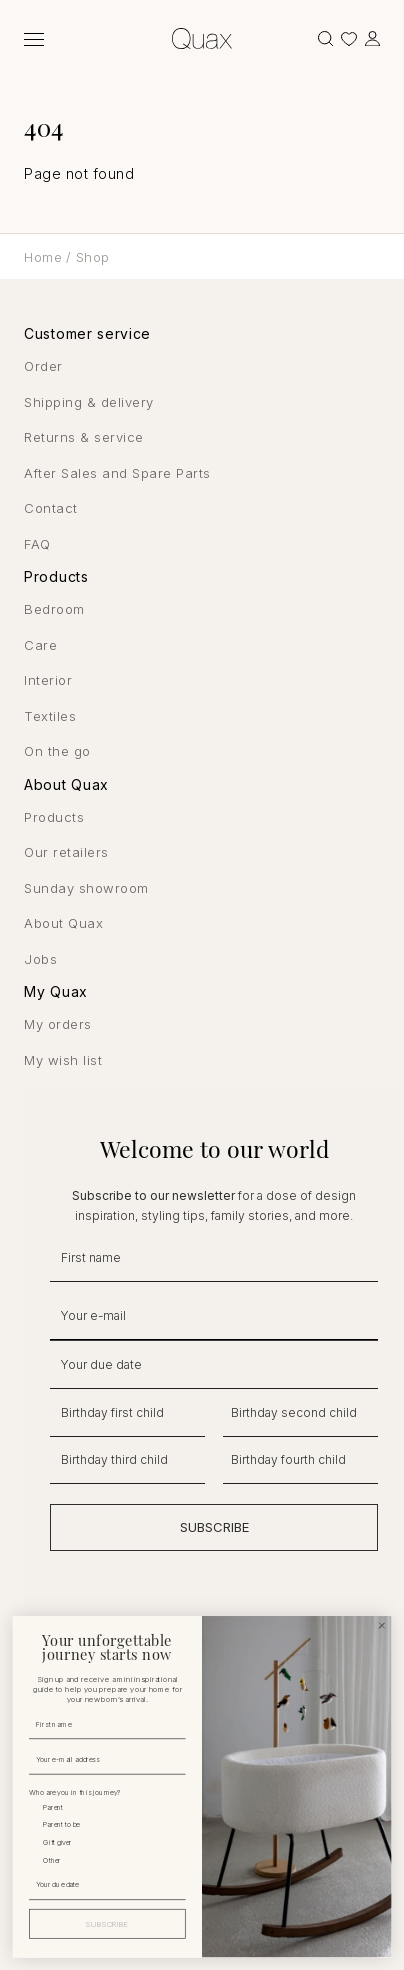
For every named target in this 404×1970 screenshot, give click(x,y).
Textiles (50, 716)
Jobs (40, 959)
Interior (48, 680)
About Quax (63, 923)
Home (43, 257)
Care (40, 645)
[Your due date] (105, 1884)
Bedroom (54, 609)
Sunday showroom (86, 888)
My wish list (63, 1060)
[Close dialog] (382, 1625)
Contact (51, 508)
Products (54, 817)
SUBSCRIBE (214, 1527)
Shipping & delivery (89, 402)
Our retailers (66, 852)
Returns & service (84, 437)
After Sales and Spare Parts (117, 473)
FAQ (37, 544)
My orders (58, 1024)
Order (43, 366)
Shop (93, 257)
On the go (57, 751)
